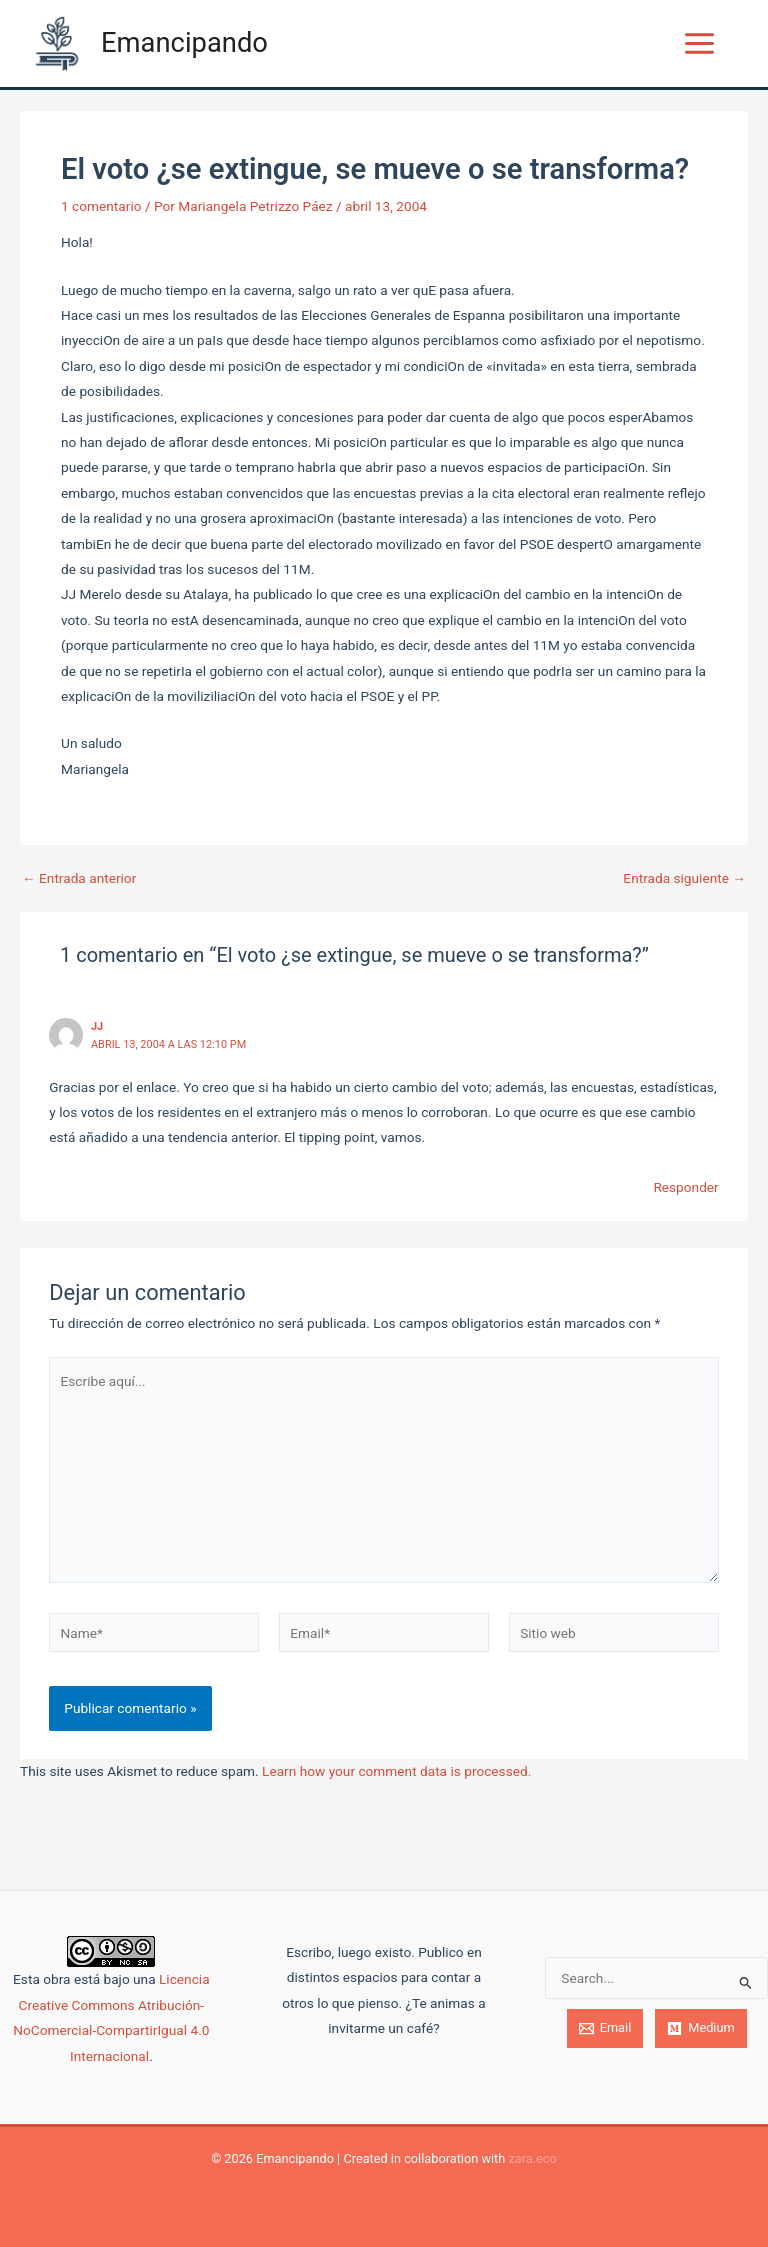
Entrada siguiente (684, 879)
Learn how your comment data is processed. (396, 1771)
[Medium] (700, 2028)
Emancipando (184, 43)
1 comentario (101, 206)
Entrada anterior (79, 879)
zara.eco (532, 2158)
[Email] (605, 2028)
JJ (97, 1026)
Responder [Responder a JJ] (685, 1187)
